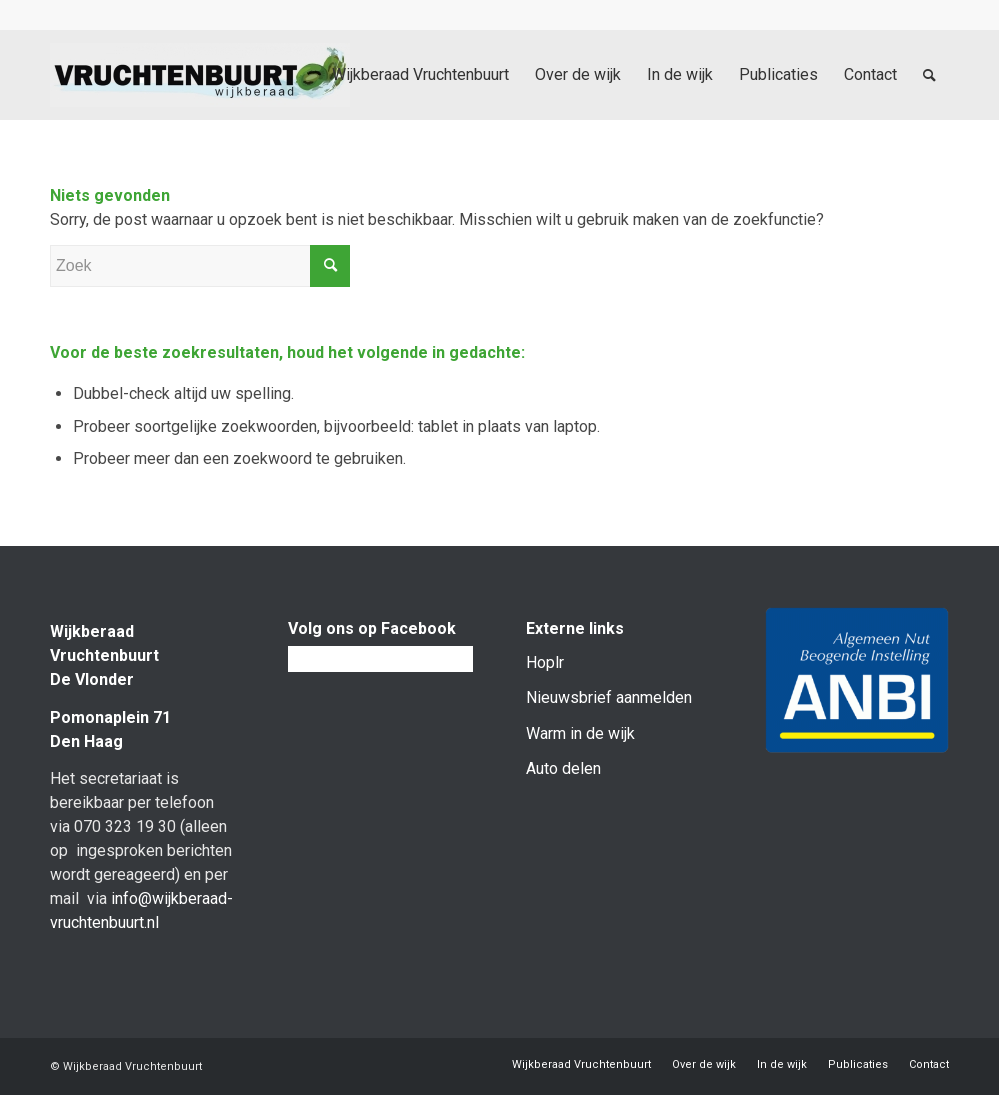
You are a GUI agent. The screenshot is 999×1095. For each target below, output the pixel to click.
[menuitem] (420, 75)
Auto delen (563, 768)
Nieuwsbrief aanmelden (609, 697)
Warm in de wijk (580, 733)
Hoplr (545, 662)
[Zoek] (929, 75)
